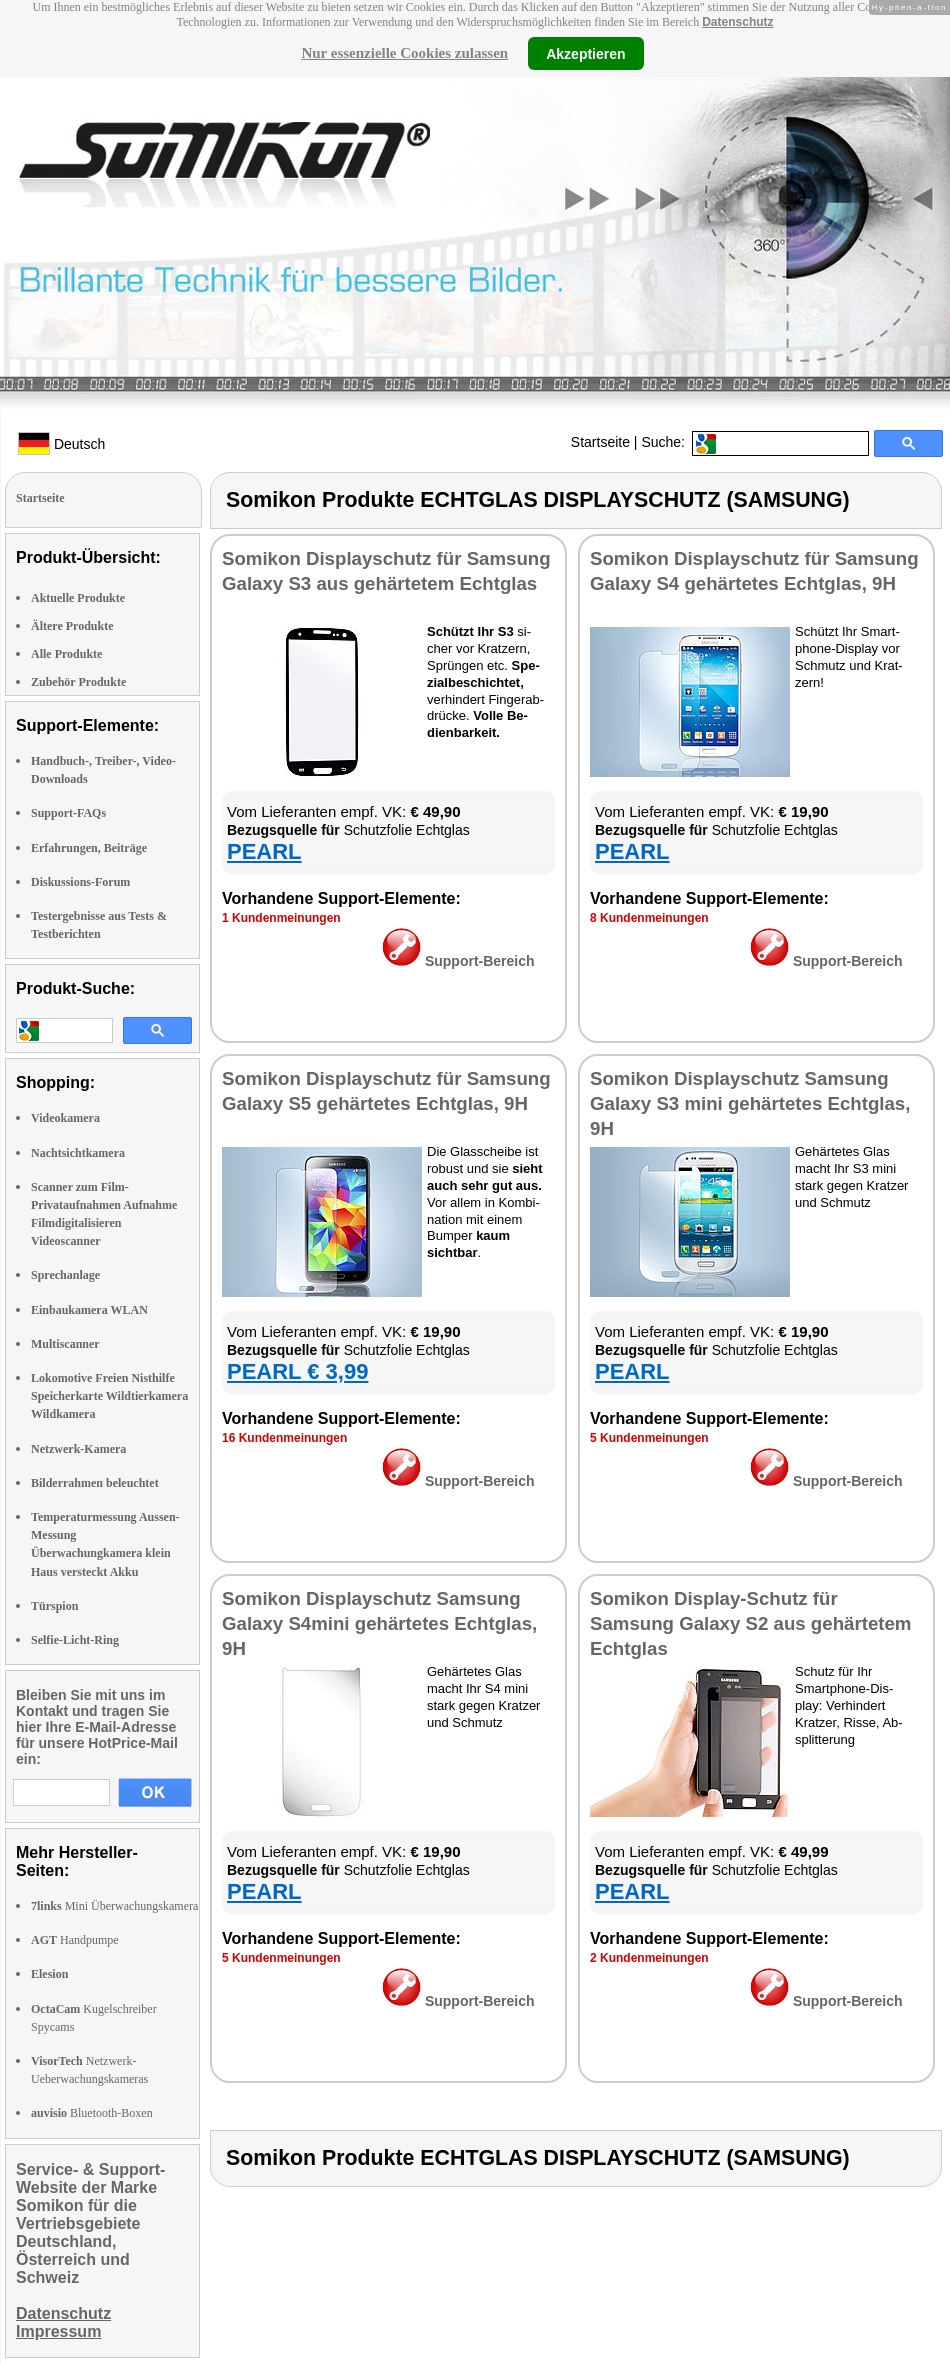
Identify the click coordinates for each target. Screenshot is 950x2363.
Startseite (600, 442)
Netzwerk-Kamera (78, 1449)
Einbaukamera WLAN (89, 1310)
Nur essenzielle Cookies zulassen (404, 53)
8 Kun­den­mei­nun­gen (649, 918)
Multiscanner (65, 1344)
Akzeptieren (585, 53)
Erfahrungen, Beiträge (89, 848)
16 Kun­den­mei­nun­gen (284, 1438)
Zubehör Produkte (78, 682)
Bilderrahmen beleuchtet (95, 1483)
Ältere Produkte (72, 626)
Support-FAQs (68, 813)
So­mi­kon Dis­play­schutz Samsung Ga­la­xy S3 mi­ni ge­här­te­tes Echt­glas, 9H (750, 1103)
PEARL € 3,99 (297, 1371)
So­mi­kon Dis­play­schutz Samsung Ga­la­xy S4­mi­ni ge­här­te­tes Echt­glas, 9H (379, 1623)
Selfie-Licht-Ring (75, 1640)
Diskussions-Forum (80, 882)
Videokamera (65, 1118)
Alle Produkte (66, 654)
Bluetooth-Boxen (92, 2113)
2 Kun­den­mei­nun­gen (649, 1958)
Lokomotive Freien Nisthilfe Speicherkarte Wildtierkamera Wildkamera (109, 1396)
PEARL (264, 851)
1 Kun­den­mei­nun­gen (281, 918)
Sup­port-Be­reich (458, 961)
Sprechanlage (65, 1275)
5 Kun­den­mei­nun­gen (649, 1438)
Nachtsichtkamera (78, 1153)
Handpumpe (75, 1940)
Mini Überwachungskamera (114, 1906)
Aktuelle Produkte (78, 598)
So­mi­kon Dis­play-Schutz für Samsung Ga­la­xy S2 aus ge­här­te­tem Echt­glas (750, 1623)
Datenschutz (737, 22)
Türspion (54, 1606)
